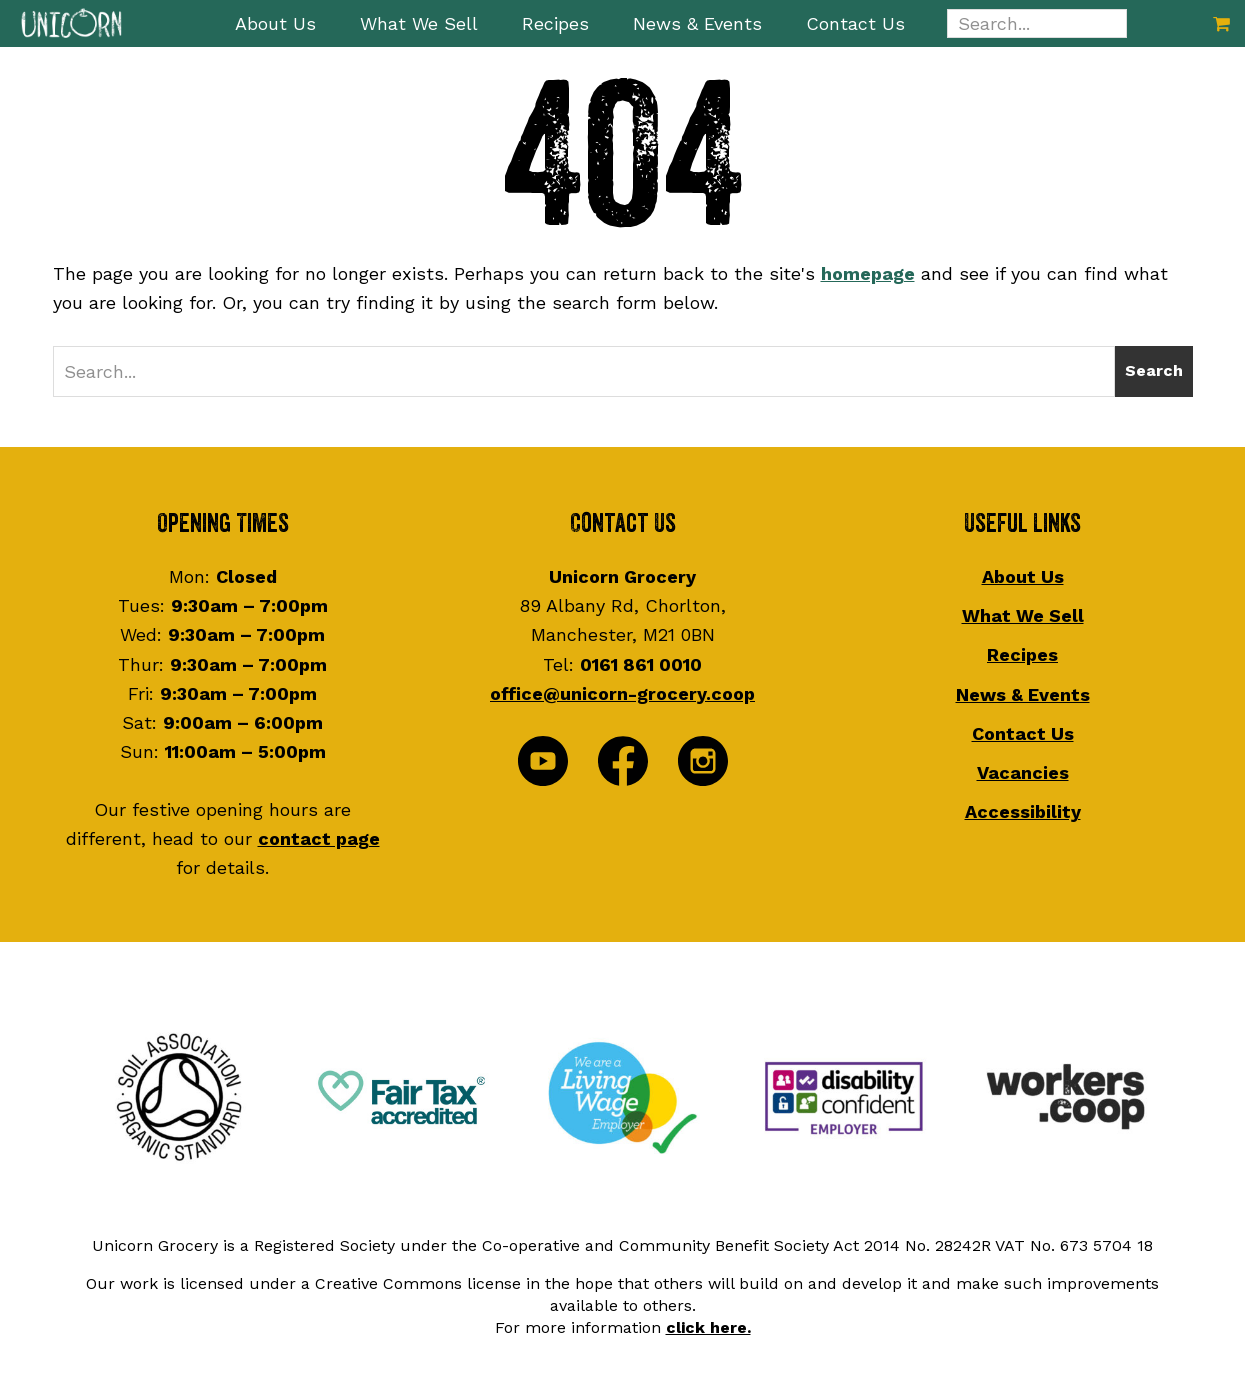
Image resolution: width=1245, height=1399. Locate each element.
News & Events (1023, 694)
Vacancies (1023, 772)
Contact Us (1023, 733)
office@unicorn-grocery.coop (622, 693)
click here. (708, 1327)
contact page (319, 838)
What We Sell (1023, 615)
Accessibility (1023, 811)
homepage (868, 273)
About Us (1023, 576)
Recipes (1022, 654)
